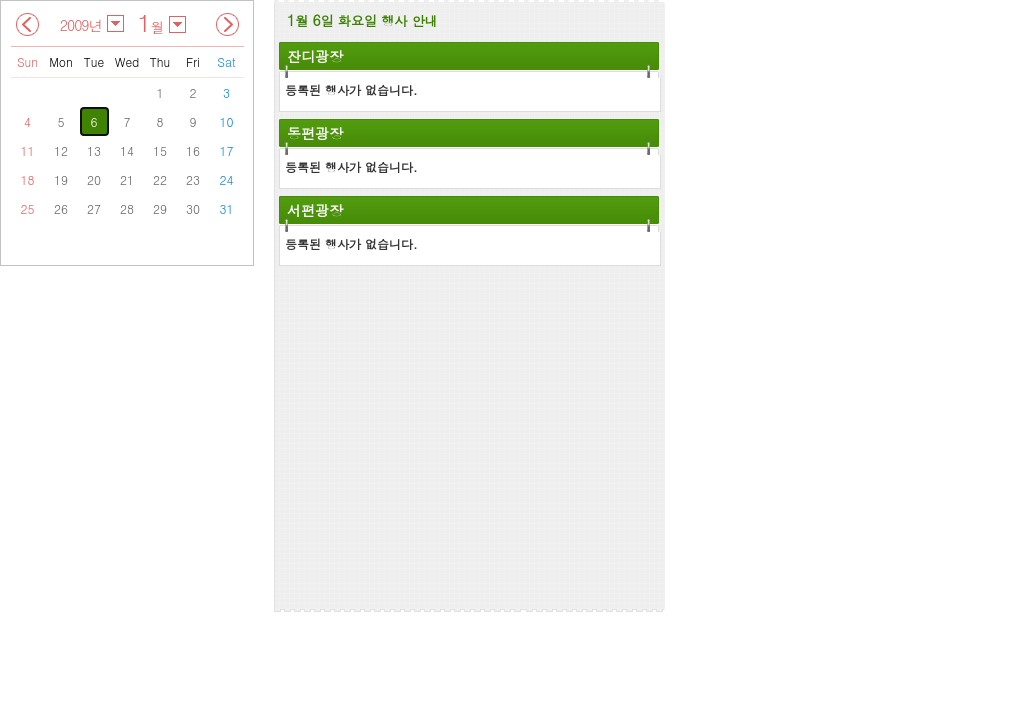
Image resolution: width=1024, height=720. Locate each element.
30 (193, 208)
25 (28, 208)
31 (227, 208)
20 (94, 179)
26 (61, 208)
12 (61, 150)
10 (227, 121)
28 (127, 208)
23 (193, 179)
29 (160, 208)
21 (127, 179)
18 (28, 179)
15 (160, 150)
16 (193, 150)
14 (127, 150)
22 (160, 179)
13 (94, 150)
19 (61, 179)
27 (94, 208)
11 (28, 150)
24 (227, 179)
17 (227, 150)
